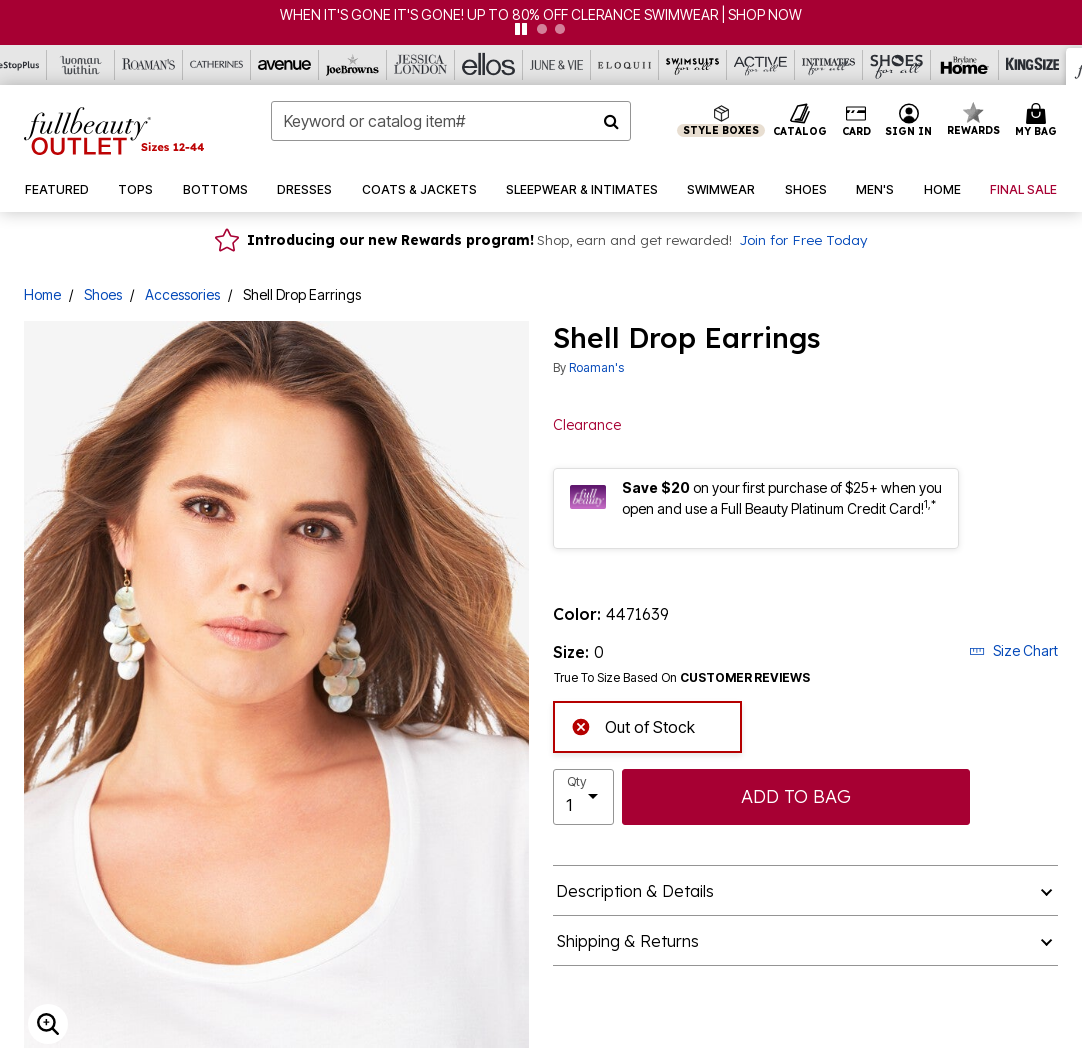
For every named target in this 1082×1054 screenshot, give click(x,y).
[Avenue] (285, 65)
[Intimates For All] (829, 65)
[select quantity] (583, 797)
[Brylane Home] (965, 65)
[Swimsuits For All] (693, 65)
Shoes (103, 294)
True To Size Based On (682, 678)
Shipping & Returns (627, 941)
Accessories (182, 294)
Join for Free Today (803, 239)
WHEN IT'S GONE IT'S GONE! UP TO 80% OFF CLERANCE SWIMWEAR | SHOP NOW (541, 14)
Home (42, 294)
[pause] (521, 29)
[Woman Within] (81, 65)
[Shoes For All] (897, 65)
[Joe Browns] (353, 65)
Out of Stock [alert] (633, 725)
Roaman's (596, 367)
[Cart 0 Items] (1039, 121)
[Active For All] (761, 65)
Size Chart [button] (1013, 650)
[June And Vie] (557, 65)
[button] (909, 121)
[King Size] (1033, 65)
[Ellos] (489, 65)
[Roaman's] (149, 65)
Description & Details (635, 891)
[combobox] (451, 121)
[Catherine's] (217, 65)
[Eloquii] (625, 65)
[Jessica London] (421, 65)
